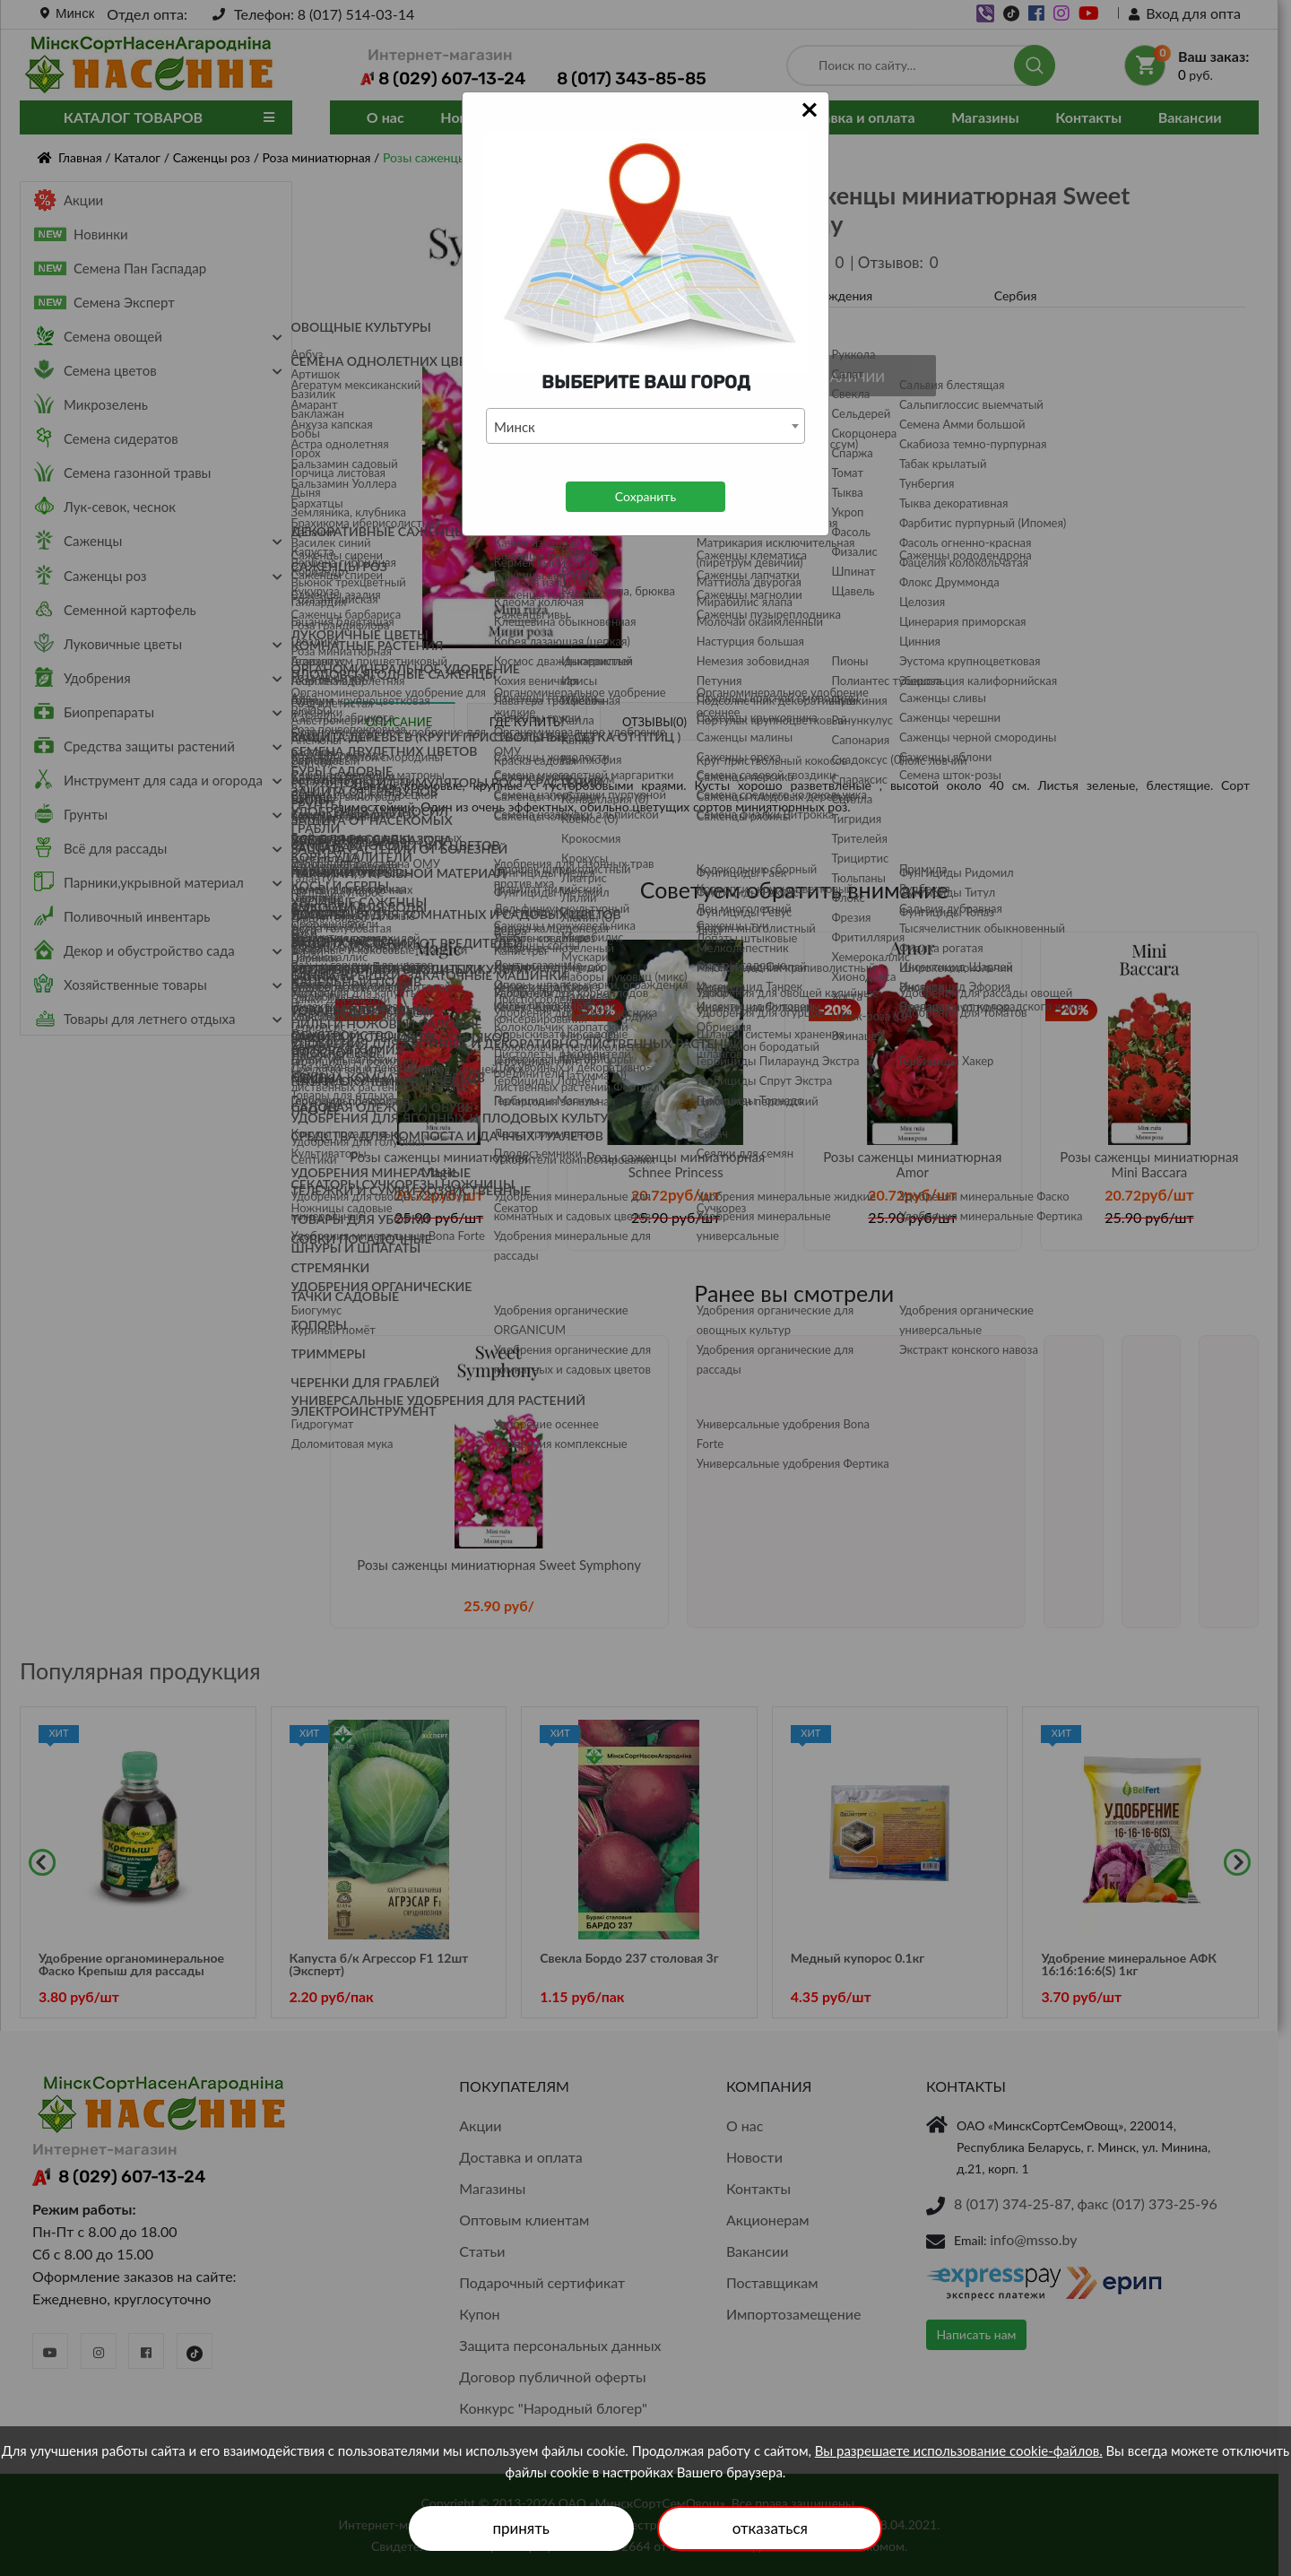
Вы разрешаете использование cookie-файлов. (959, 2450)
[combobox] (645, 426)
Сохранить (645, 496)
